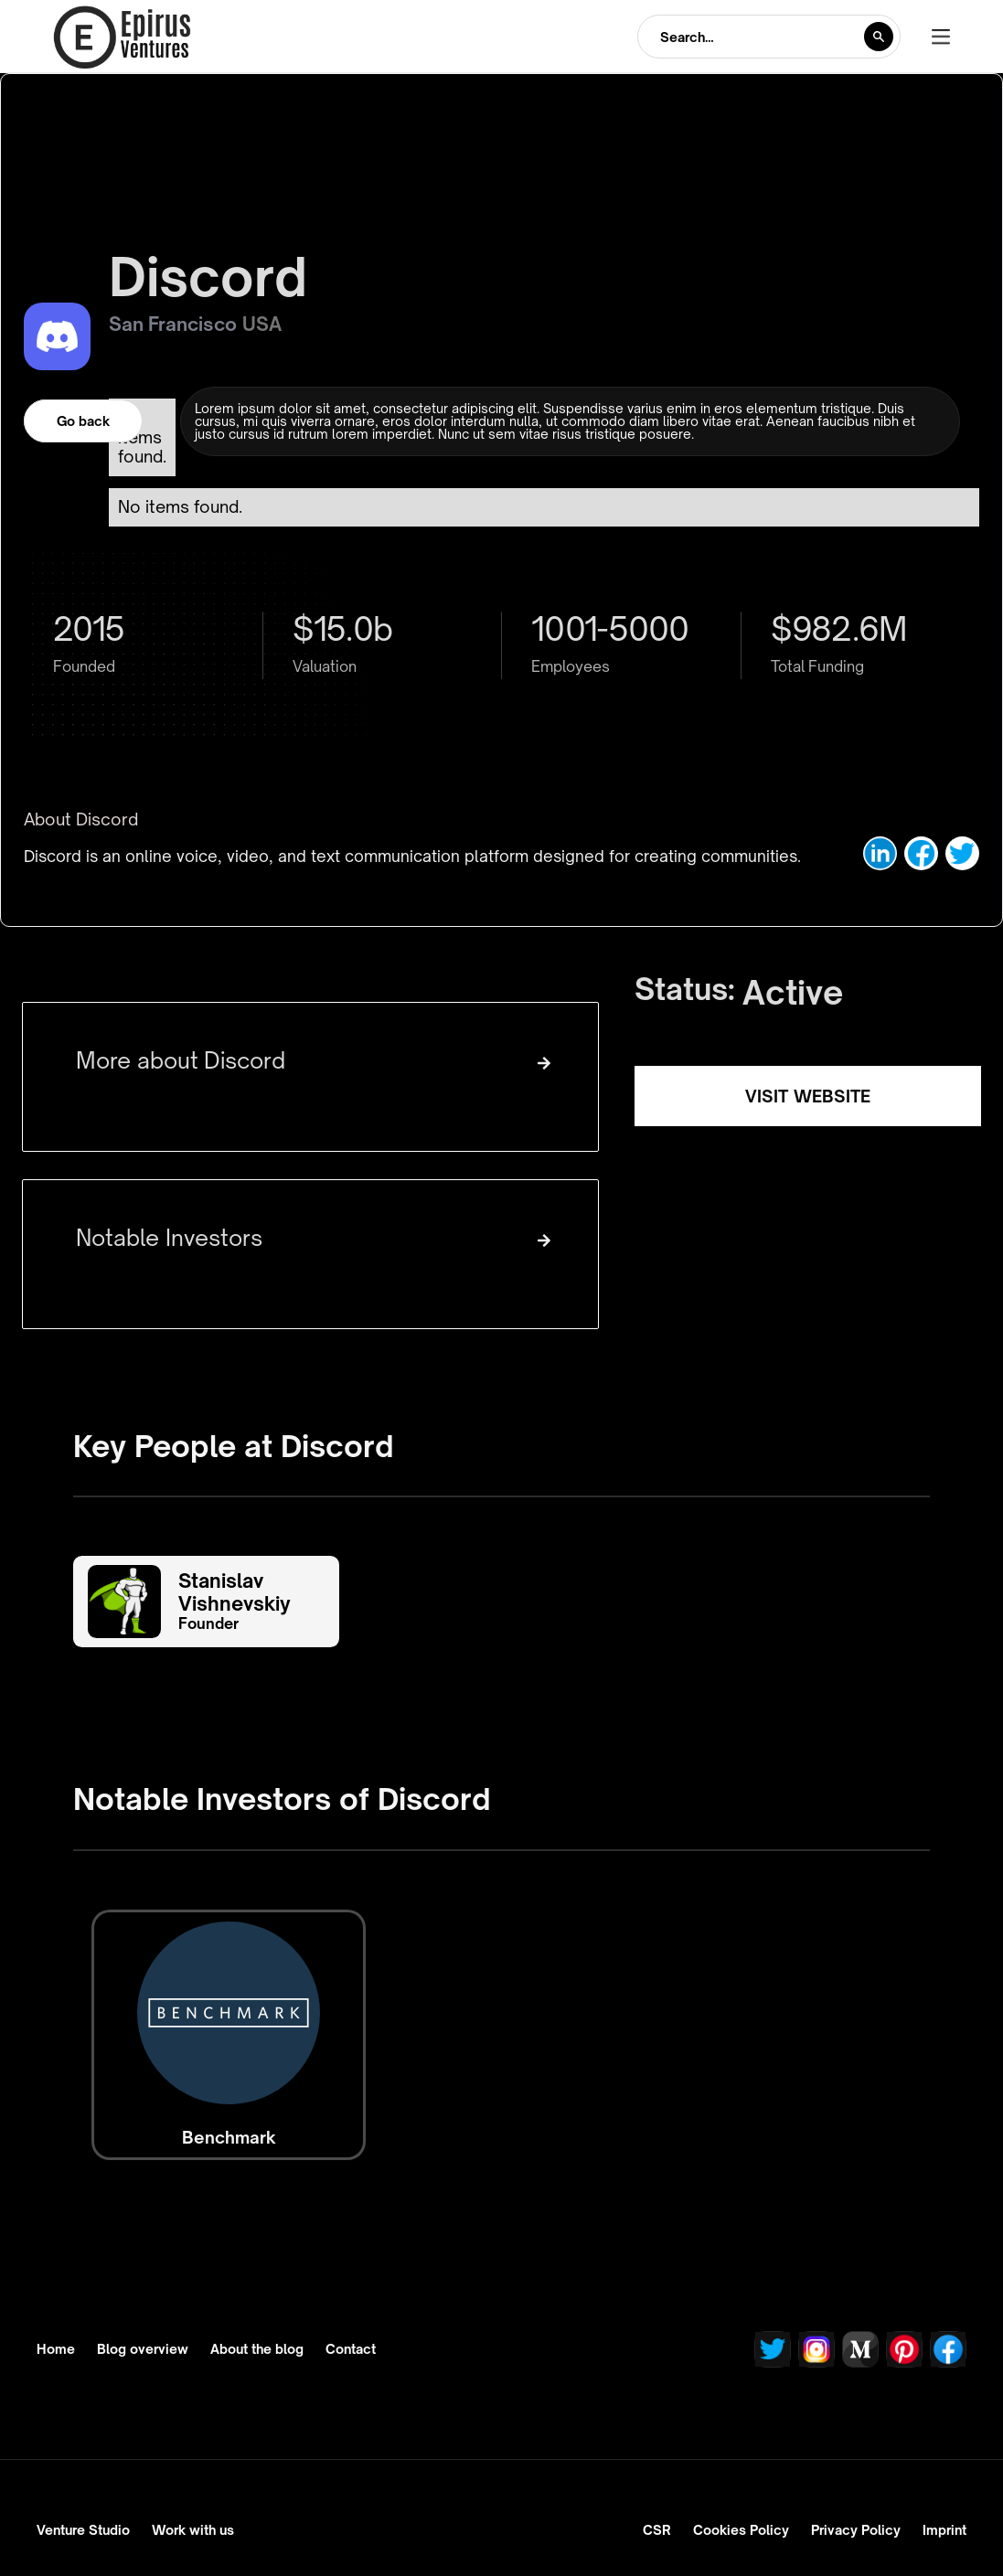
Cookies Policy (741, 2530)
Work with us (193, 2530)
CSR (657, 2530)
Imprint (944, 2530)
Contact (350, 2349)
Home (56, 2349)
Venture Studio (83, 2530)
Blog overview (142, 2349)
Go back (83, 421)
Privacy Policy (856, 2530)
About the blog (257, 2349)
